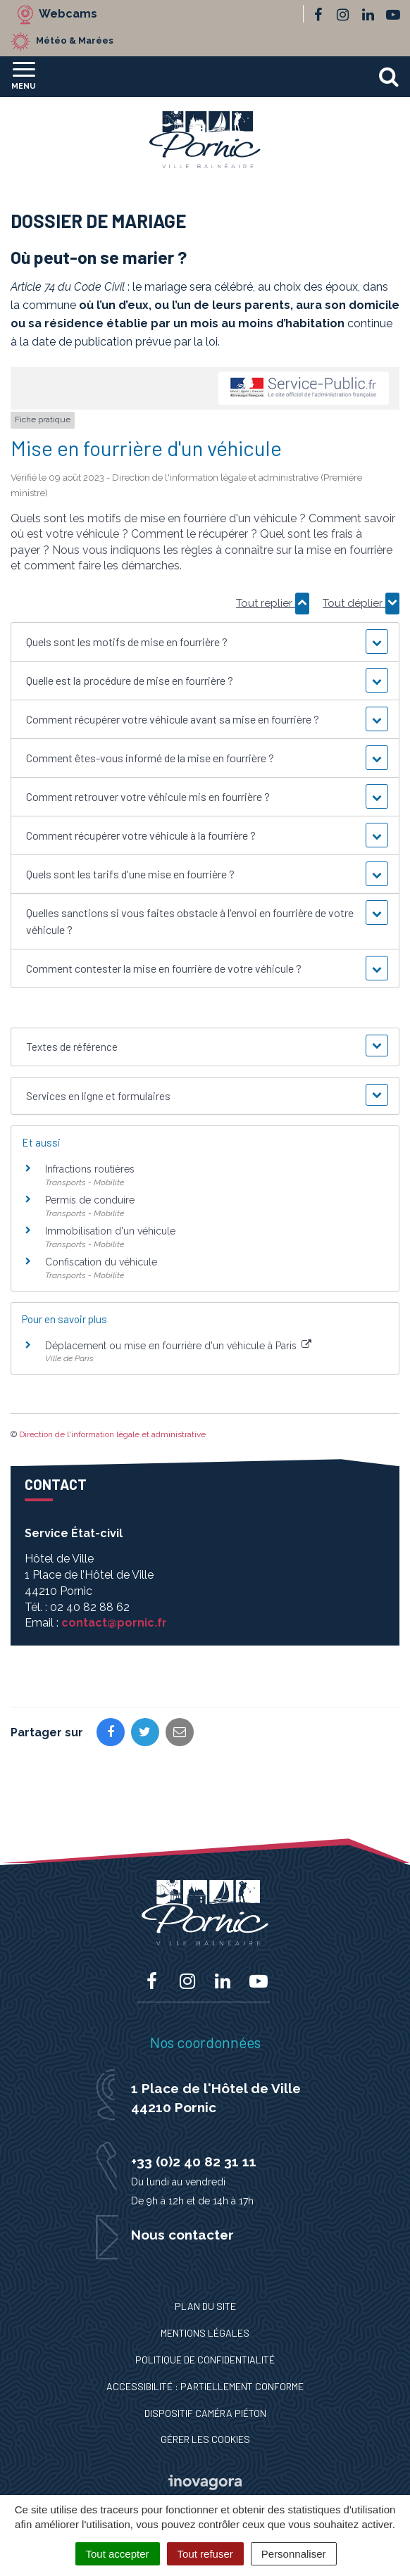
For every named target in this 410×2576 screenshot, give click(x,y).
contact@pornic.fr (114, 1622)
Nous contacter (182, 2234)
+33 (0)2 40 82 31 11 (193, 2161)
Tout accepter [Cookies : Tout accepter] (117, 2554)
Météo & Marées (74, 40)
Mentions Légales (205, 2333)
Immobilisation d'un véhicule (110, 1231)
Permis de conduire (90, 1200)
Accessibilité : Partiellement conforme (205, 2386)
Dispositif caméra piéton (205, 2413)
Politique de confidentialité (205, 2360)
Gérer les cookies (205, 2439)
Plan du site (205, 2306)
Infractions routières (90, 1169)
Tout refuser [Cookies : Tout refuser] (205, 2554)
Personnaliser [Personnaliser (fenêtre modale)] (293, 2554)
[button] (205, 642)
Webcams (68, 13)
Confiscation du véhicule (101, 1262)
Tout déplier (361, 603)
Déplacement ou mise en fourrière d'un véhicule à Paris (178, 1345)
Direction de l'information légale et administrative (112, 1434)
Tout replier (272, 603)
